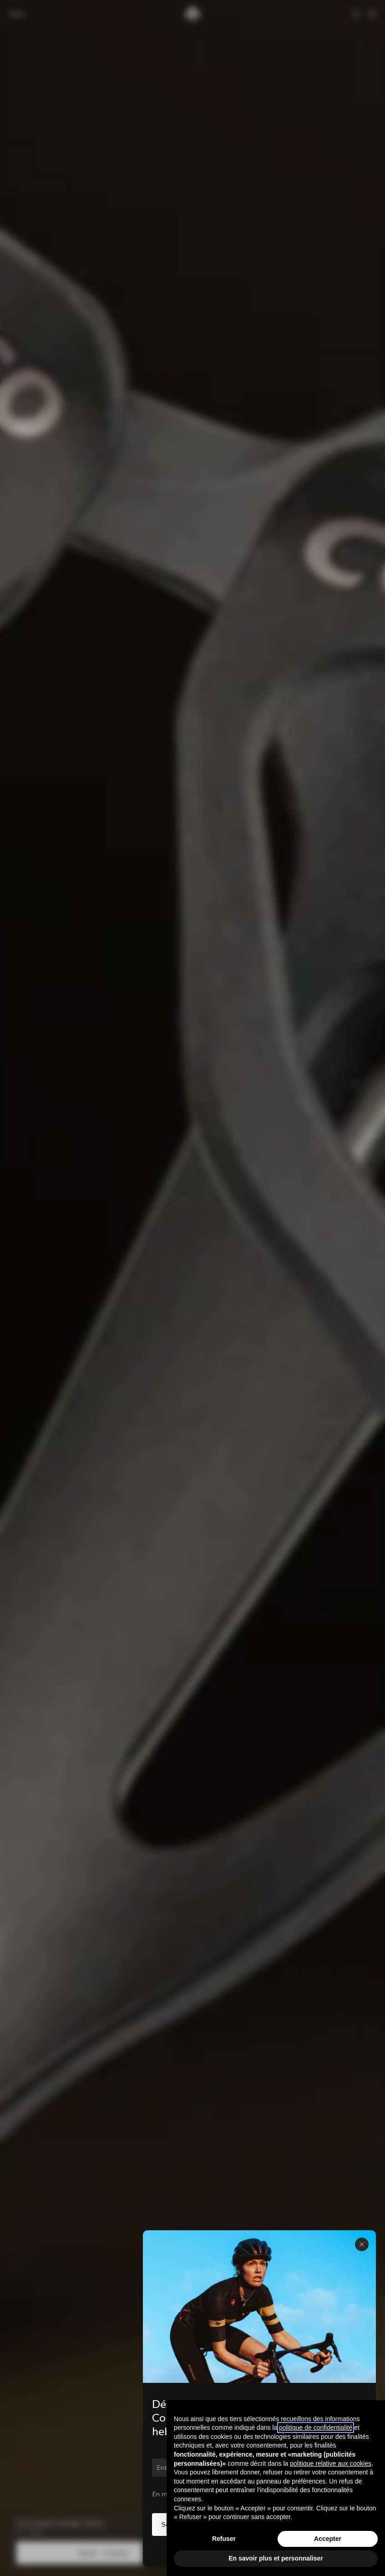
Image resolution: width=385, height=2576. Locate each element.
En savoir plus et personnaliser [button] (275, 2558)
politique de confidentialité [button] (315, 2427)
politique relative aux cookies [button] (330, 2463)
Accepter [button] (327, 2538)
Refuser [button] (224, 2538)
